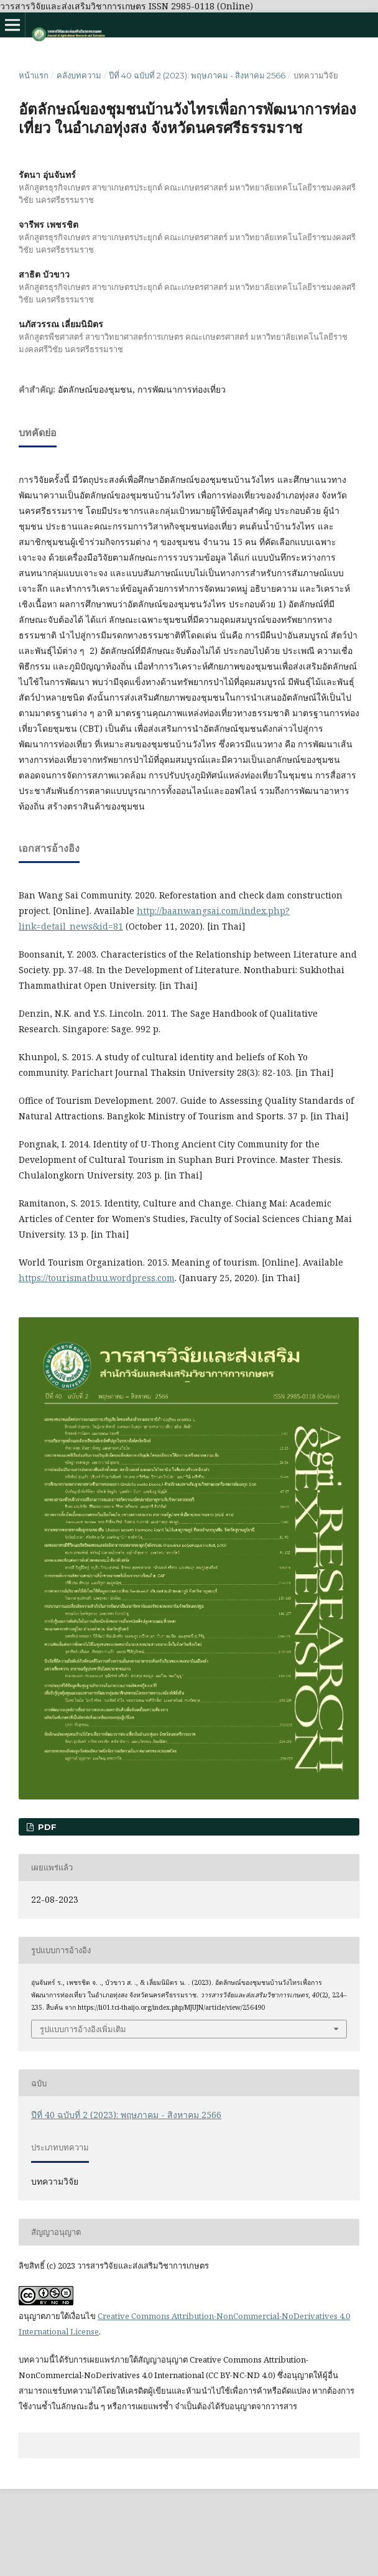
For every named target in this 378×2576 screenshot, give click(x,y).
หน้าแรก (33, 75)
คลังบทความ (79, 75)
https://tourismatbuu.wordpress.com (97, 1278)
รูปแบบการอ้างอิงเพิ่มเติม (83, 2029)
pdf (46, 1827)
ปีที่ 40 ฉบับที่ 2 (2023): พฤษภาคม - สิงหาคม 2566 (197, 75)
